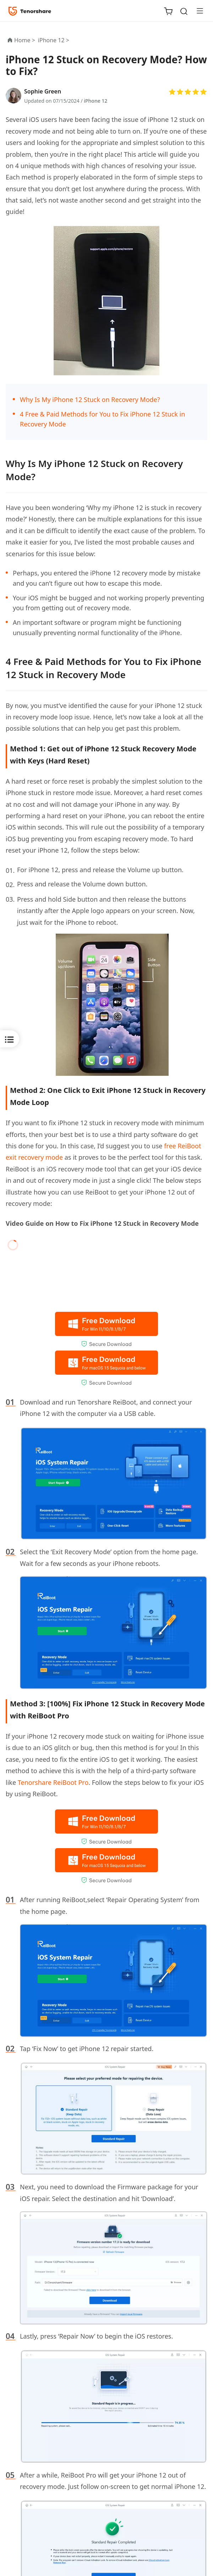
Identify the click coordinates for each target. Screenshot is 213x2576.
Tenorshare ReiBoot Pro (53, 1782)
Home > (24, 40)
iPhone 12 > (54, 40)
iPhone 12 (95, 100)
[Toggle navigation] (197, 11)
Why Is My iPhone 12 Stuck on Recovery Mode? (90, 399)
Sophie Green (42, 91)
